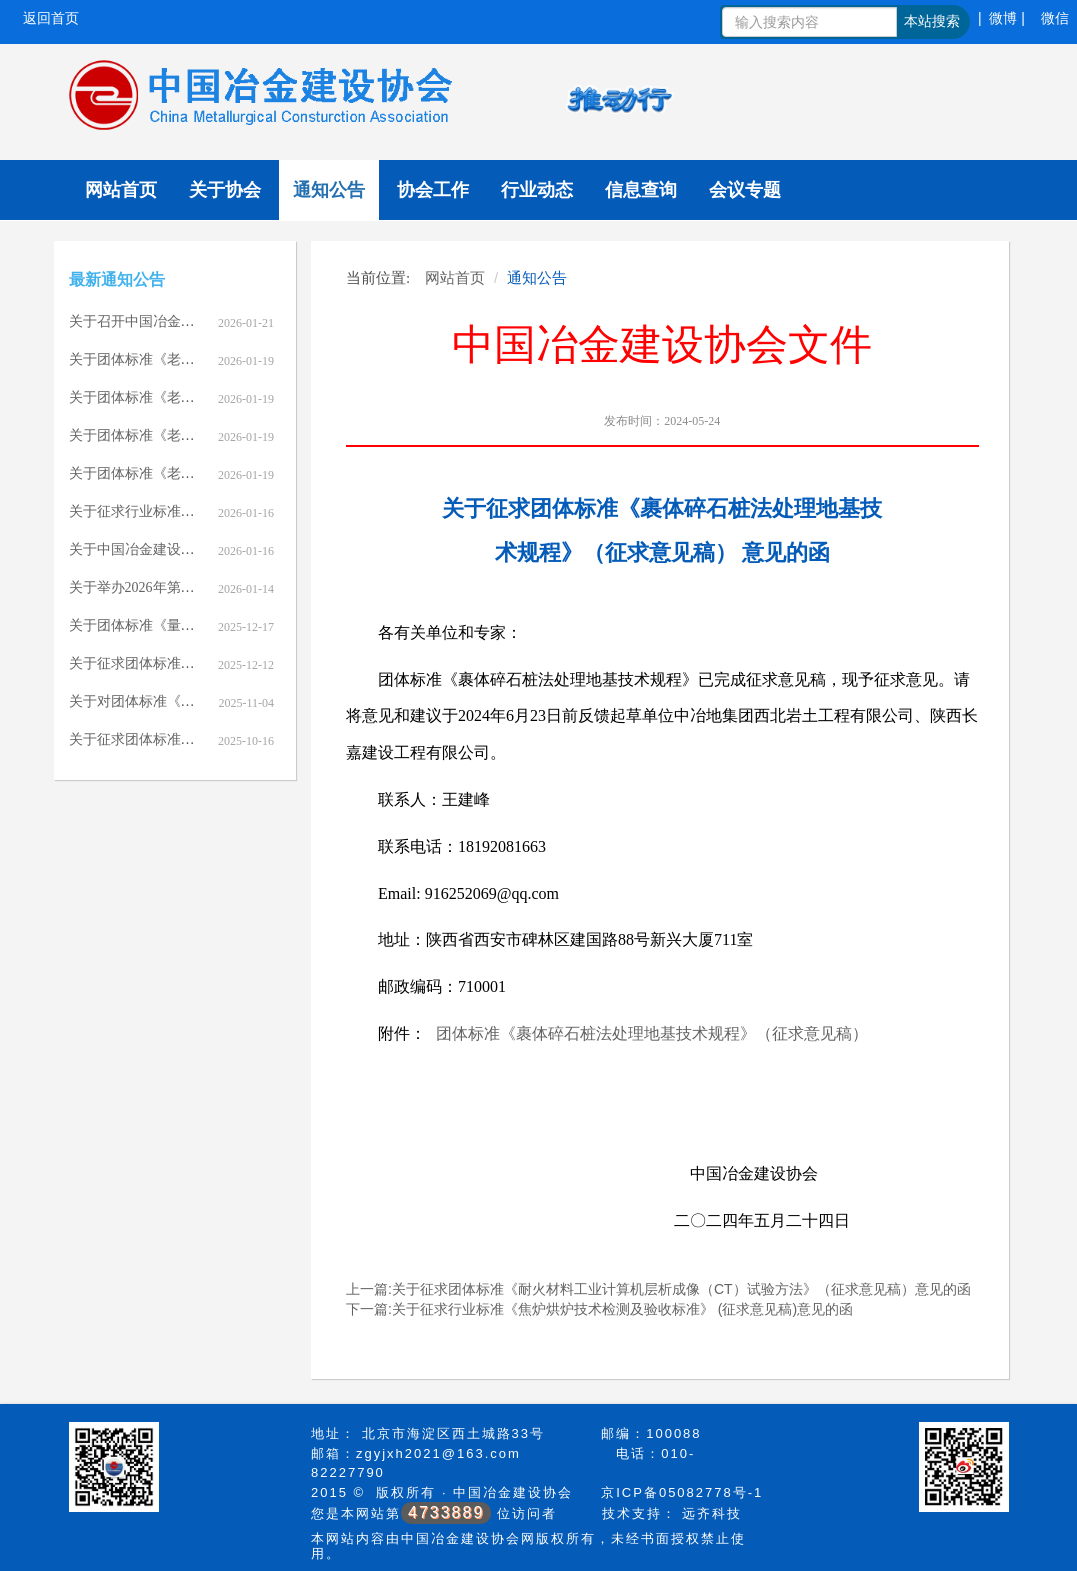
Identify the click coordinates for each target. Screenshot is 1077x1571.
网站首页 (121, 190)
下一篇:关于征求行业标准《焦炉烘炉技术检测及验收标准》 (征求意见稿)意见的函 (599, 1309)
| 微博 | (1001, 18)
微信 (1055, 18)
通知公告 (329, 190)
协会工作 (433, 190)
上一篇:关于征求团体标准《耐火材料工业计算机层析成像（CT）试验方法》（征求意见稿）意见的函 (658, 1289)
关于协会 (225, 190)
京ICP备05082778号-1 (682, 1492)
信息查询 (641, 190)
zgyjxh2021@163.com (438, 1453)
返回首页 (51, 18)
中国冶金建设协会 (513, 1492)
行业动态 (537, 190)
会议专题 (745, 190)
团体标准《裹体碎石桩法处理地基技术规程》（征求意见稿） (652, 1033)
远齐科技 (712, 1513)
